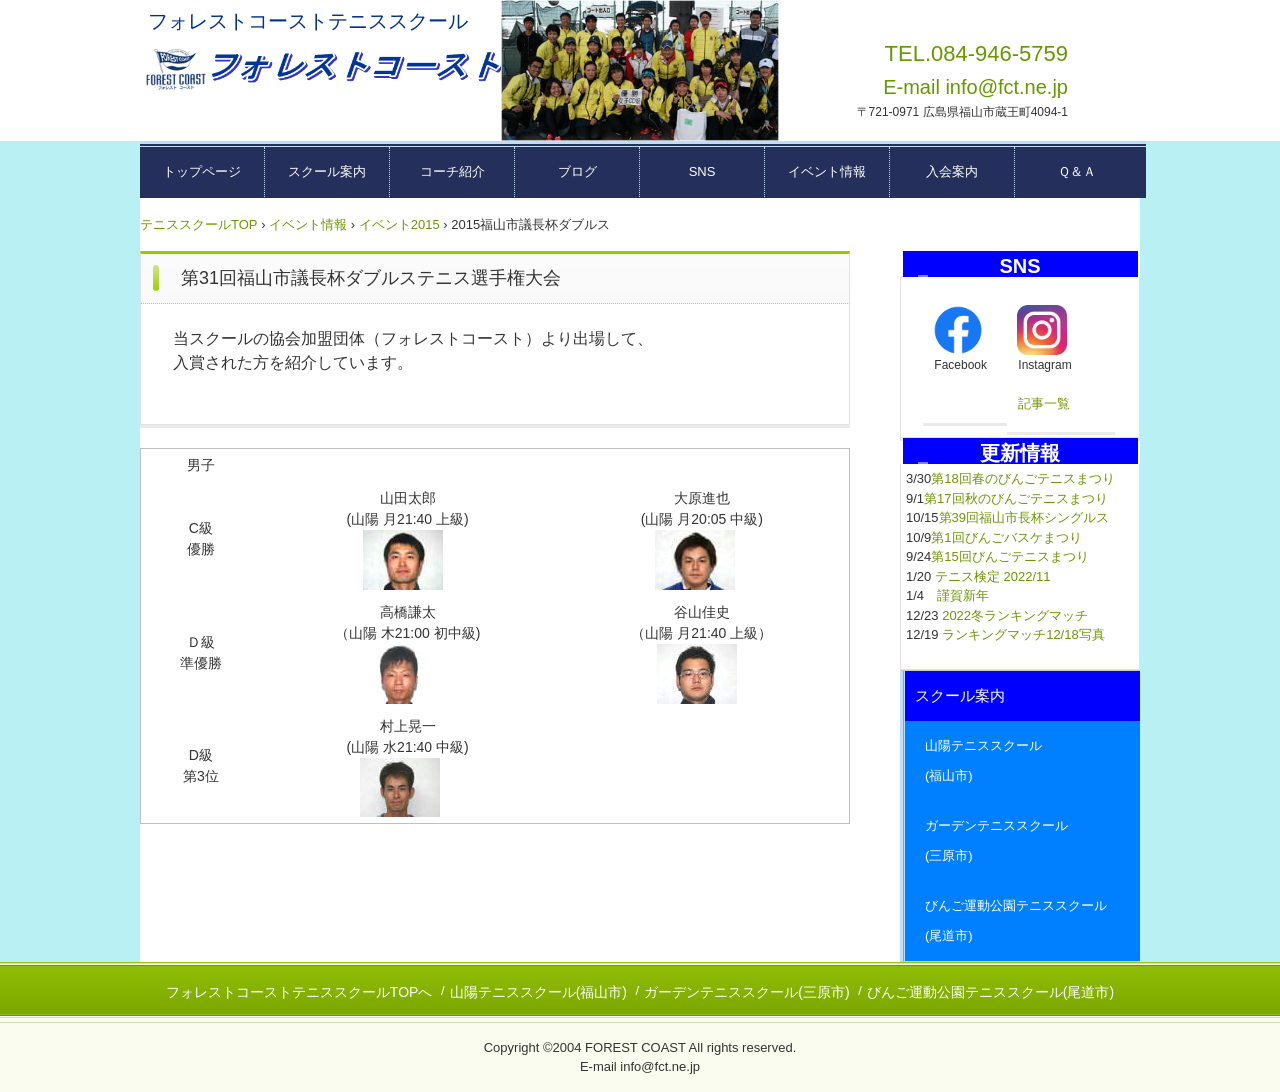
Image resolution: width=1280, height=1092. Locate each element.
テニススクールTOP (199, 224)
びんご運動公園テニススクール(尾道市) (990, 992)
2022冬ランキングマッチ (1015, 615)
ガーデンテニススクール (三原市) (1022, 840)
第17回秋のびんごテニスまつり (1015, 498)
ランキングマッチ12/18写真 (1023, 634)
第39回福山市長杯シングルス (1024, 517)
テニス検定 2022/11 (993, 576)
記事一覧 (1044, 403)
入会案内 (952, 171)
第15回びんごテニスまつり (1009, 556)
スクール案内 (327, 171)
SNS (702, 171)
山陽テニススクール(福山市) (538, 992)
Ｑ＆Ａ (1077, 171)
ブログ (577, 171)
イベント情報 (827, 171)
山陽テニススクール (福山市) (1022, 760)
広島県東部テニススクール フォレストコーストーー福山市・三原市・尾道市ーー (321, 70)
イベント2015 (399, 224)
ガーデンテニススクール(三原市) (746, 992)
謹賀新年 (963, 595)
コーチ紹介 (452, 171)
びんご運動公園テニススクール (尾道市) (1022, 920)
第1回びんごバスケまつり (1006, 537)
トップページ (202, 171)
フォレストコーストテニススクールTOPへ (299, 992)
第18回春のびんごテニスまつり (1022, 478)
